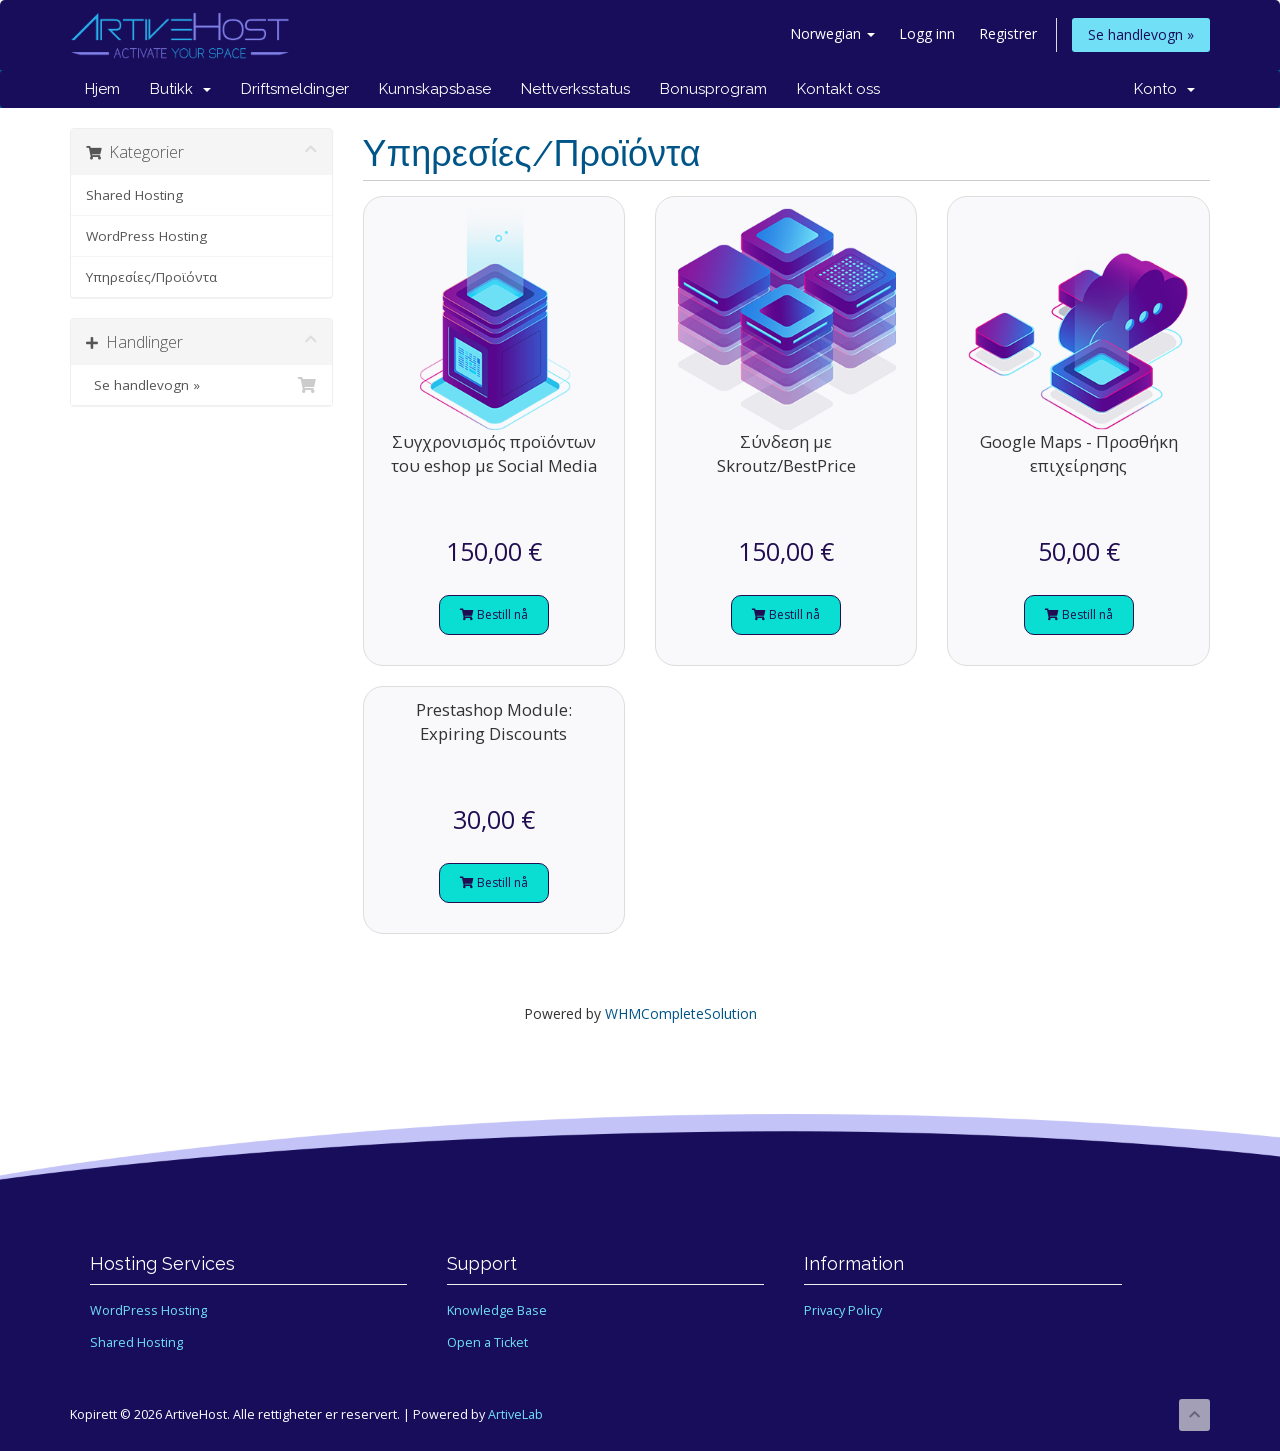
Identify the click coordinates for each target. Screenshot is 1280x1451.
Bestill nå (494, 614)
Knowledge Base (497, 1310)
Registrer (1008, 33)
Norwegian (832, 33)
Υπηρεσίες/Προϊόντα (151, 277)
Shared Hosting (134, 195)
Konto (1164, 89)
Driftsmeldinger (295, 89)
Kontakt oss (838, 89)
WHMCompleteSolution (681, 1013)
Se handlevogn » (1141, 34)
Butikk (180, 89)
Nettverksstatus (575, 89)
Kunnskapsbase (435, 89)
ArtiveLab (515, 1414)
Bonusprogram (713, 89)
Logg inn (927, 33)
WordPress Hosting (146, 236)
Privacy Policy (843, 1310)
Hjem (102, 89)
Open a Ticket (487, 1342)
